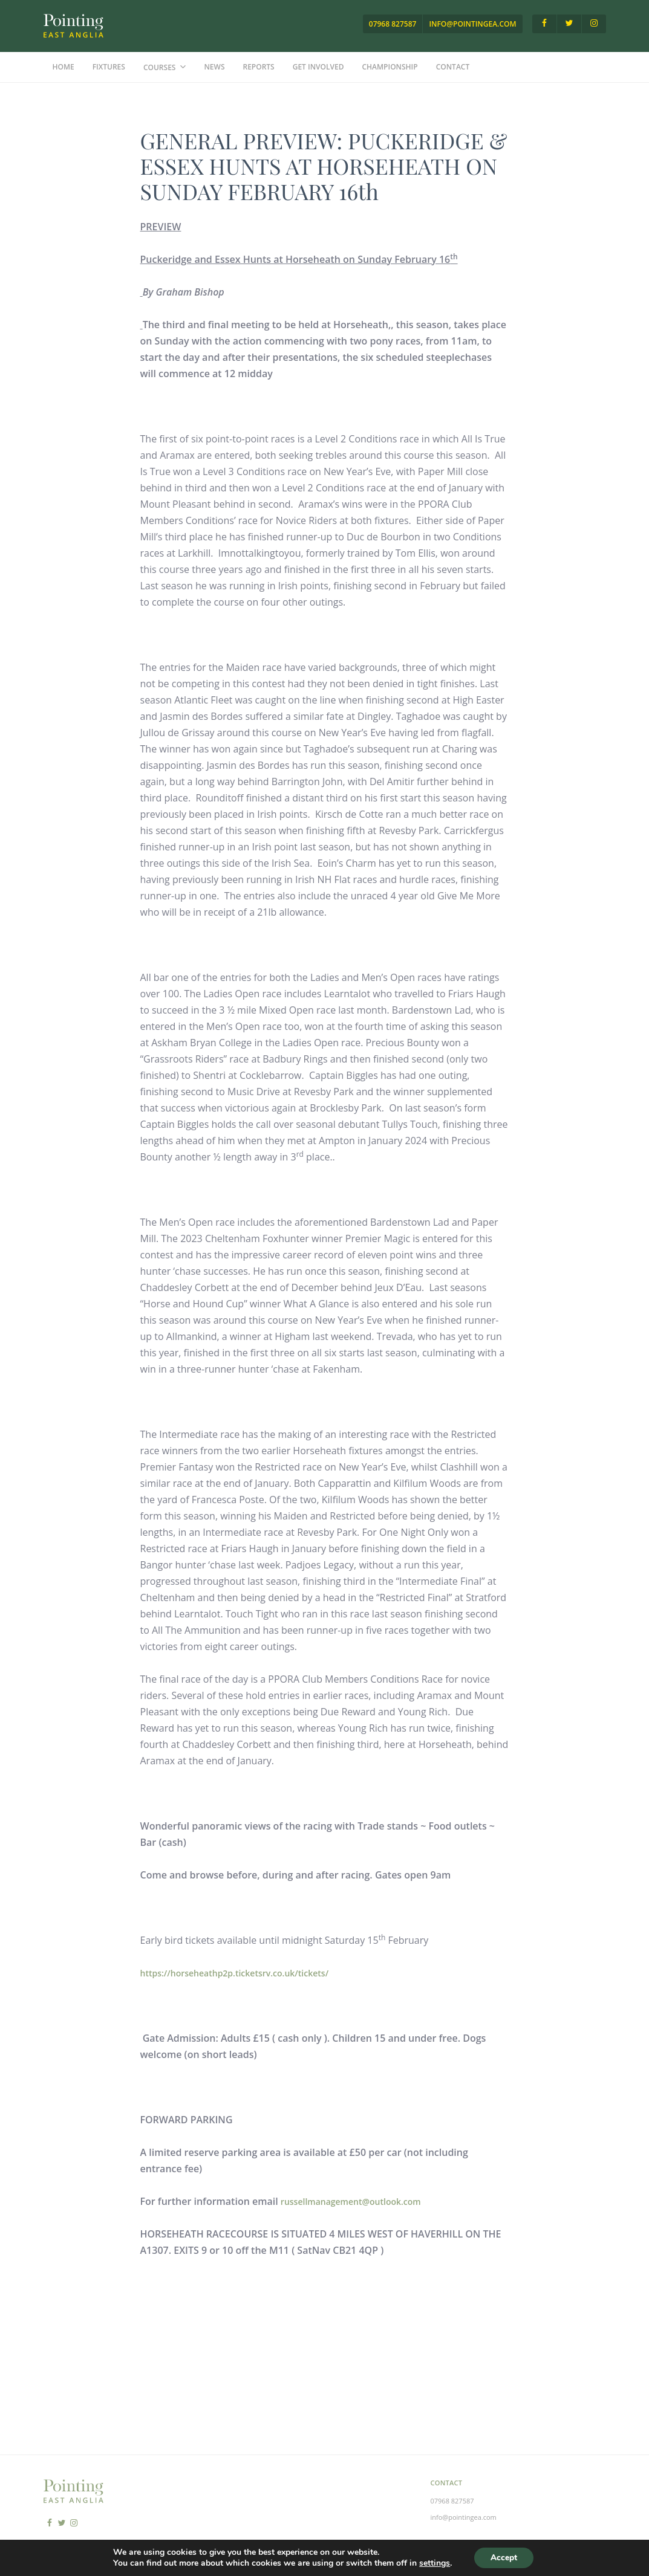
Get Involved (318, 67)
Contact (453, 67)
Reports (258, 67)
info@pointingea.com (472, 24)
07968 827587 (393, 24)
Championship (390, 67)
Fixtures (109, 67)
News (214, 67)
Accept (504, 2557)
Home (63, 67)
